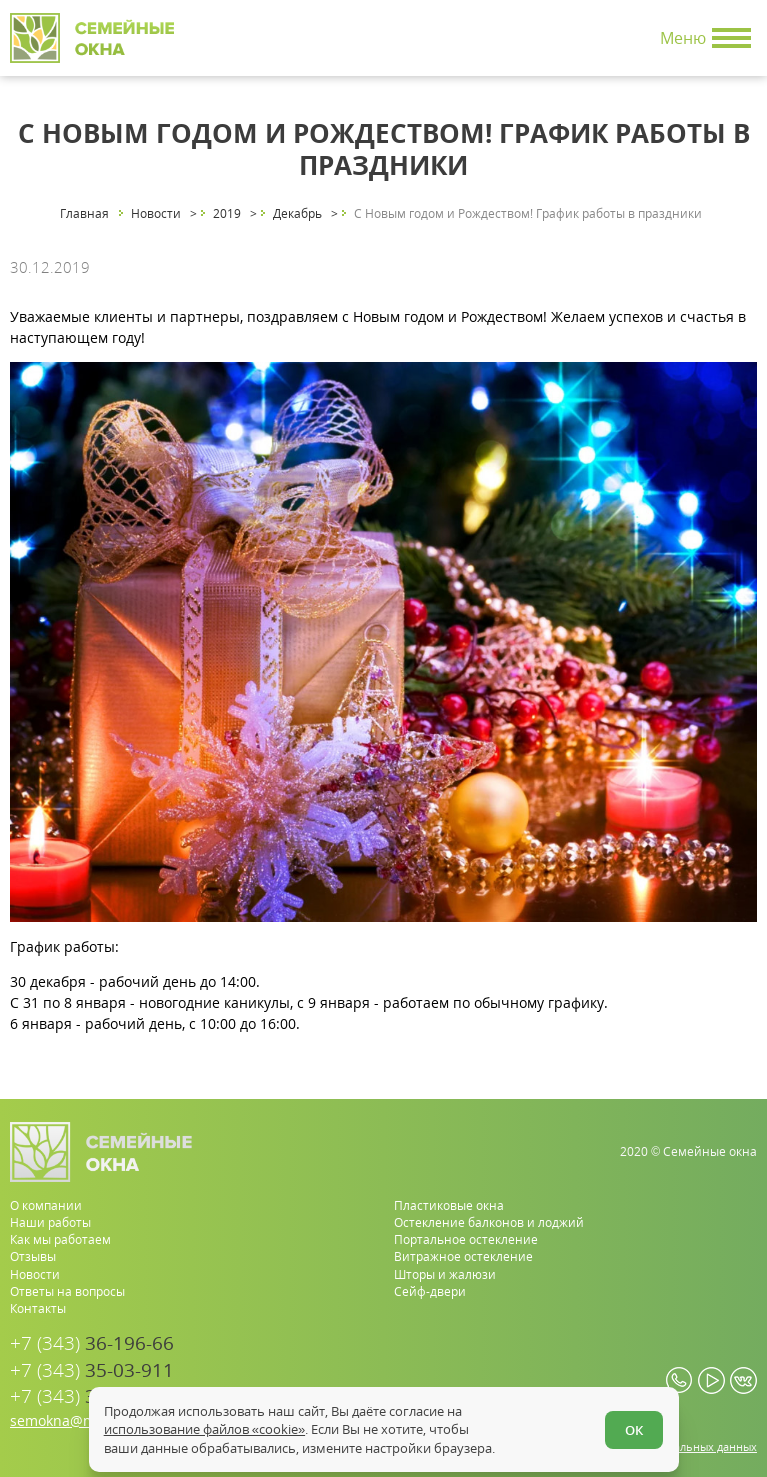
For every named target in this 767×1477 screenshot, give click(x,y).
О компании (46, 1205)
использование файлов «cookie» (204, 1429)
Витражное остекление (463, 1256)
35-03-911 (92, 1370)
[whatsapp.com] (679, 1380)
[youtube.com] (711, 1380)
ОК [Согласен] (634, 1430)
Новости (35, 1274)
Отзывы (33, 1256)
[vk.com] (743, 1380)
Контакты (38, 1308)
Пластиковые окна (449, 1205)
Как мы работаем (60, 1239)
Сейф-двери (430, 1291)
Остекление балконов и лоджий (489, 1222)
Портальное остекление (466, 1239)
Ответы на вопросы (67, 1291)
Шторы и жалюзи (445, 1274)
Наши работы (50, 1222)
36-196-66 (92, 1343)
